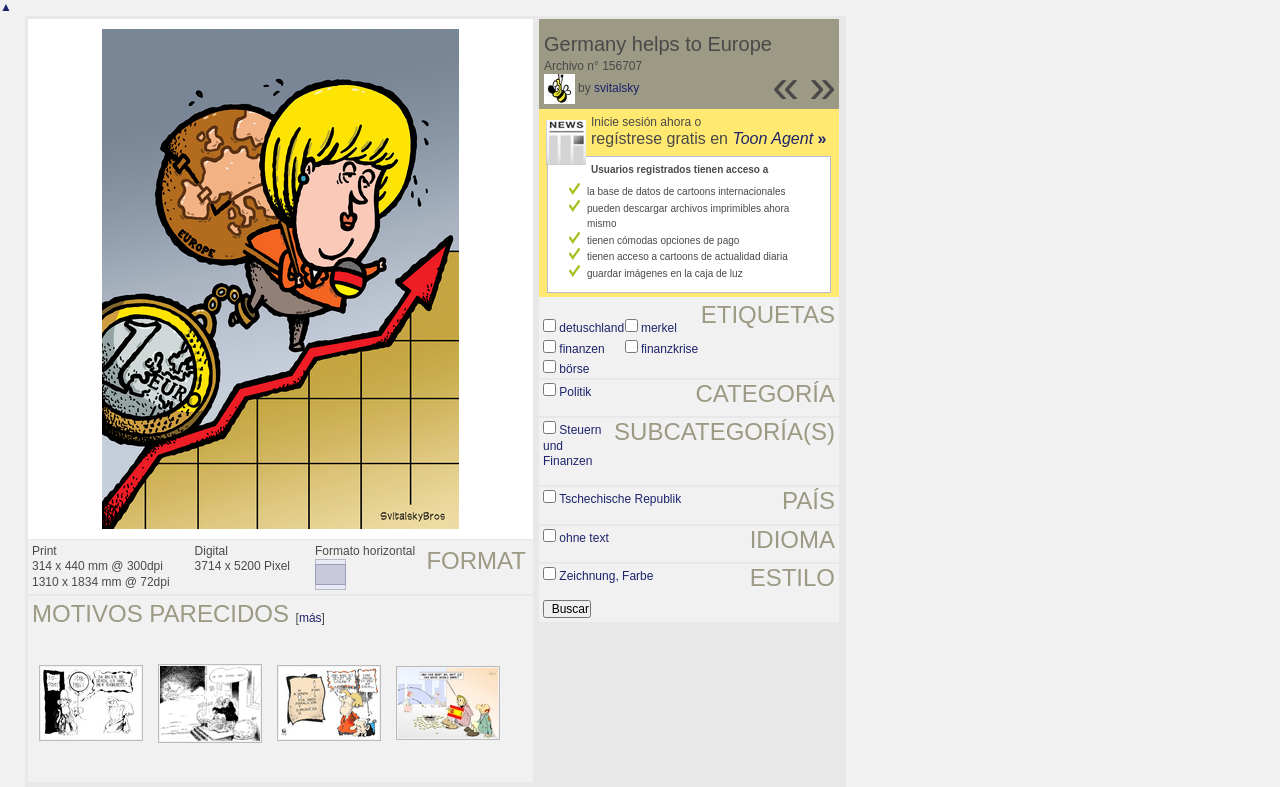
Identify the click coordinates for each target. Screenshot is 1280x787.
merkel (659, 328)
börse (574, 369)
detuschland (591, 328)
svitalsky (616, 88)
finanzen (581, 349)
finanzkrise (669, 349)
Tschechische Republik (620, 499)
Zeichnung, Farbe (606, 576)
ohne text (583, 538)
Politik (575, 392)
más (310, 618)
